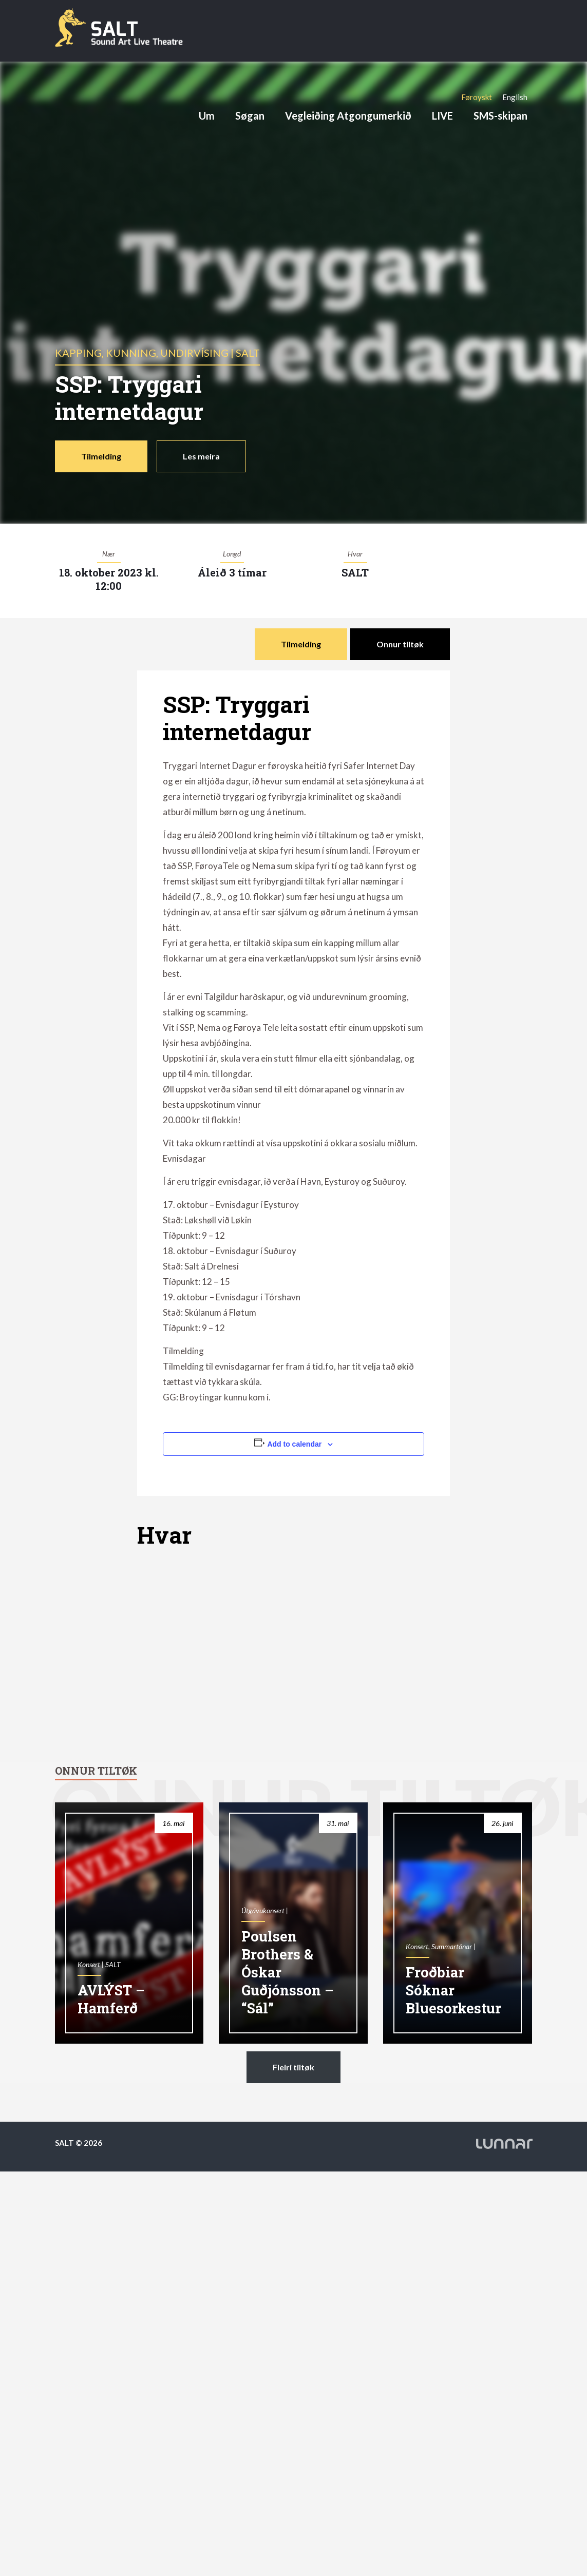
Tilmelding (101, 456)
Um (207, 115)
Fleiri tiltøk (293, 2067)
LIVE (442, 115)
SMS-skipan (500, 115)
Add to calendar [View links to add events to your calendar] (294, 1444)
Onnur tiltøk (400, 644)
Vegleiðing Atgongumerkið (348, 115)
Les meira (201, 456)
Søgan (249, 115)
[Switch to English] (515, 97)
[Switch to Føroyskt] (476, 97)
